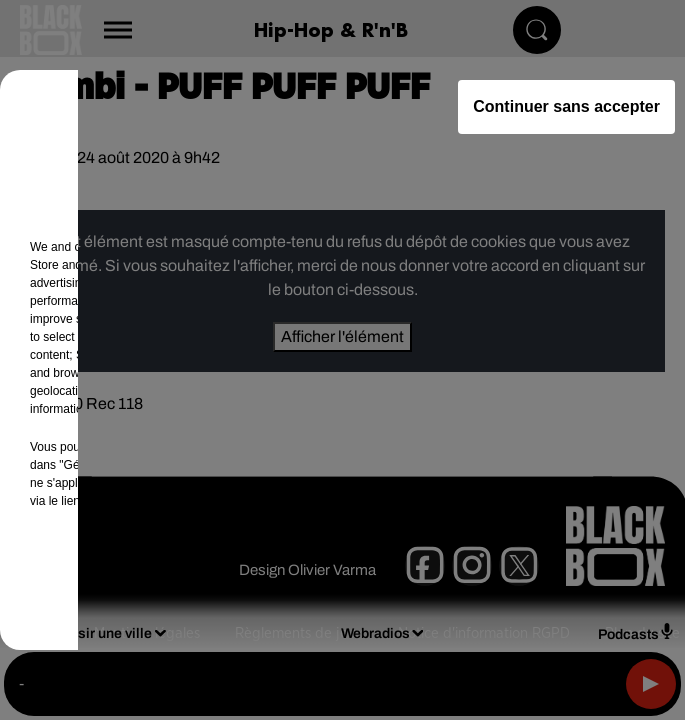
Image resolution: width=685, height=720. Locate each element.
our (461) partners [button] (122, 247)
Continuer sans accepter (566, 106)
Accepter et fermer (442, 579)
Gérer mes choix (242, 579)
